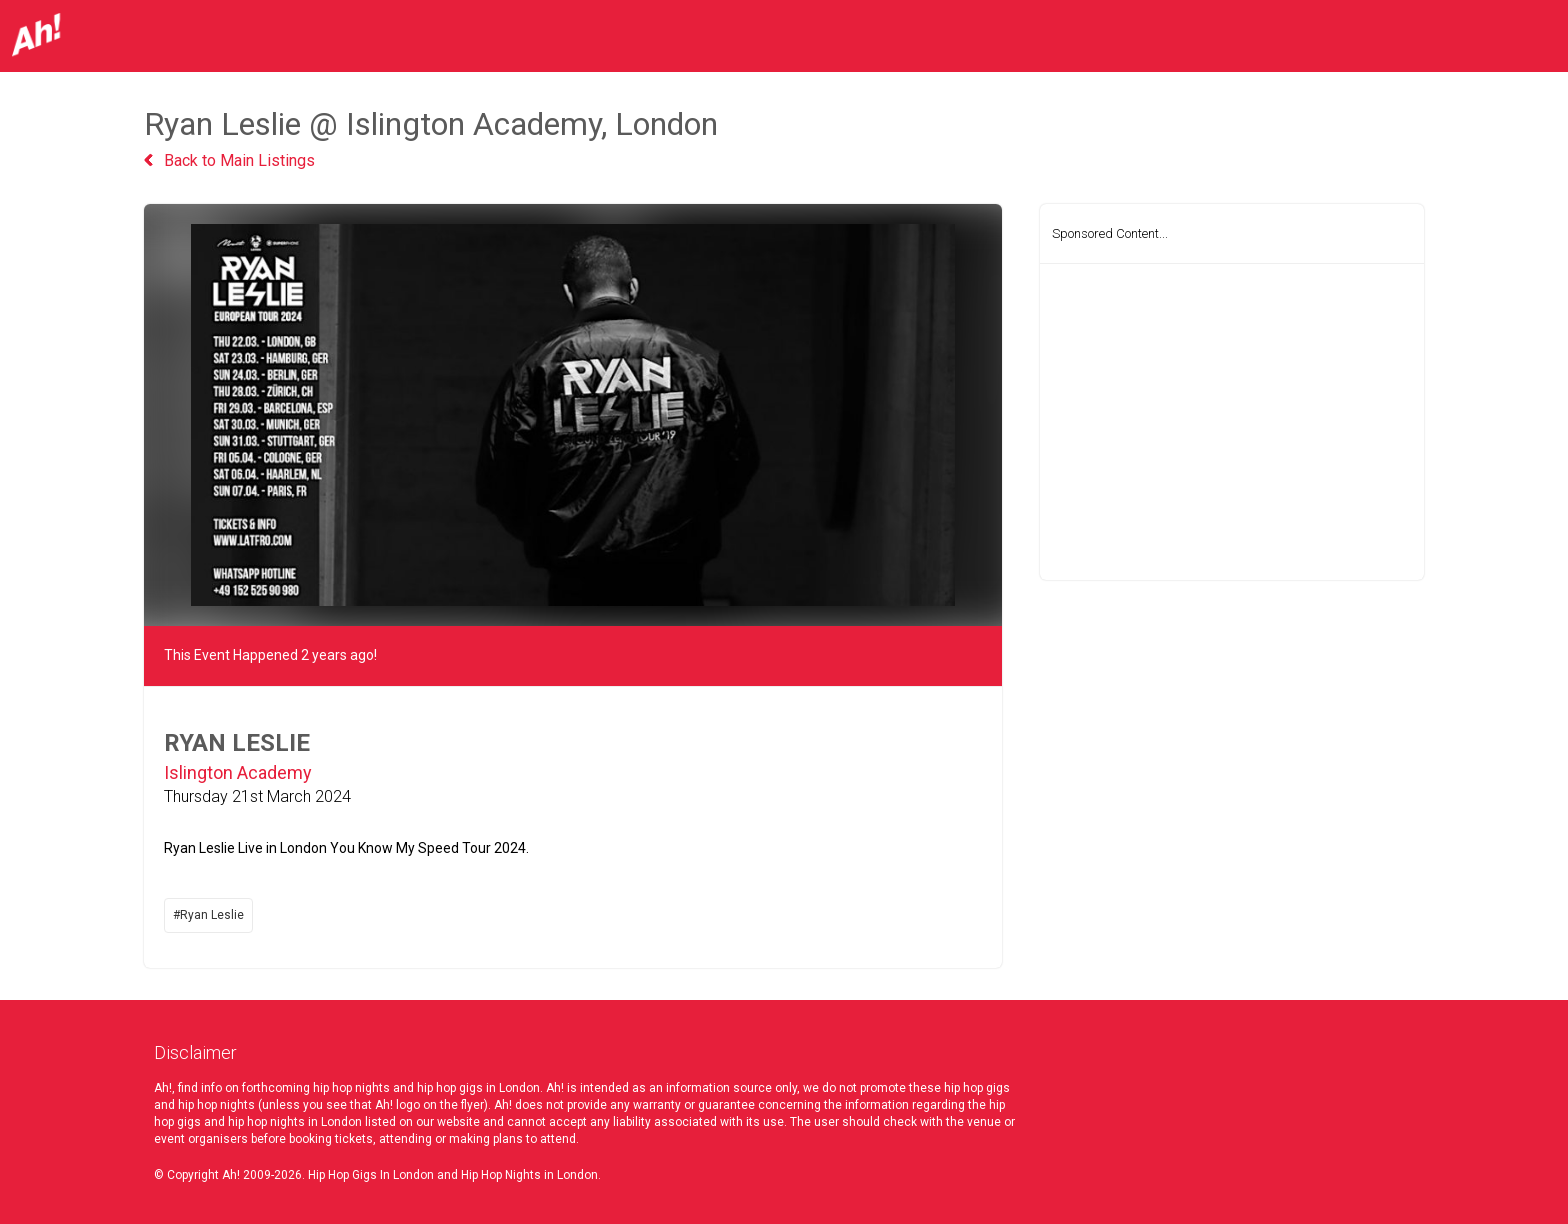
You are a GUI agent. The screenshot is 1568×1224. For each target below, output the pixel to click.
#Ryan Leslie (208, 915)
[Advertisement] (1232, 422)
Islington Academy (238, 772)
